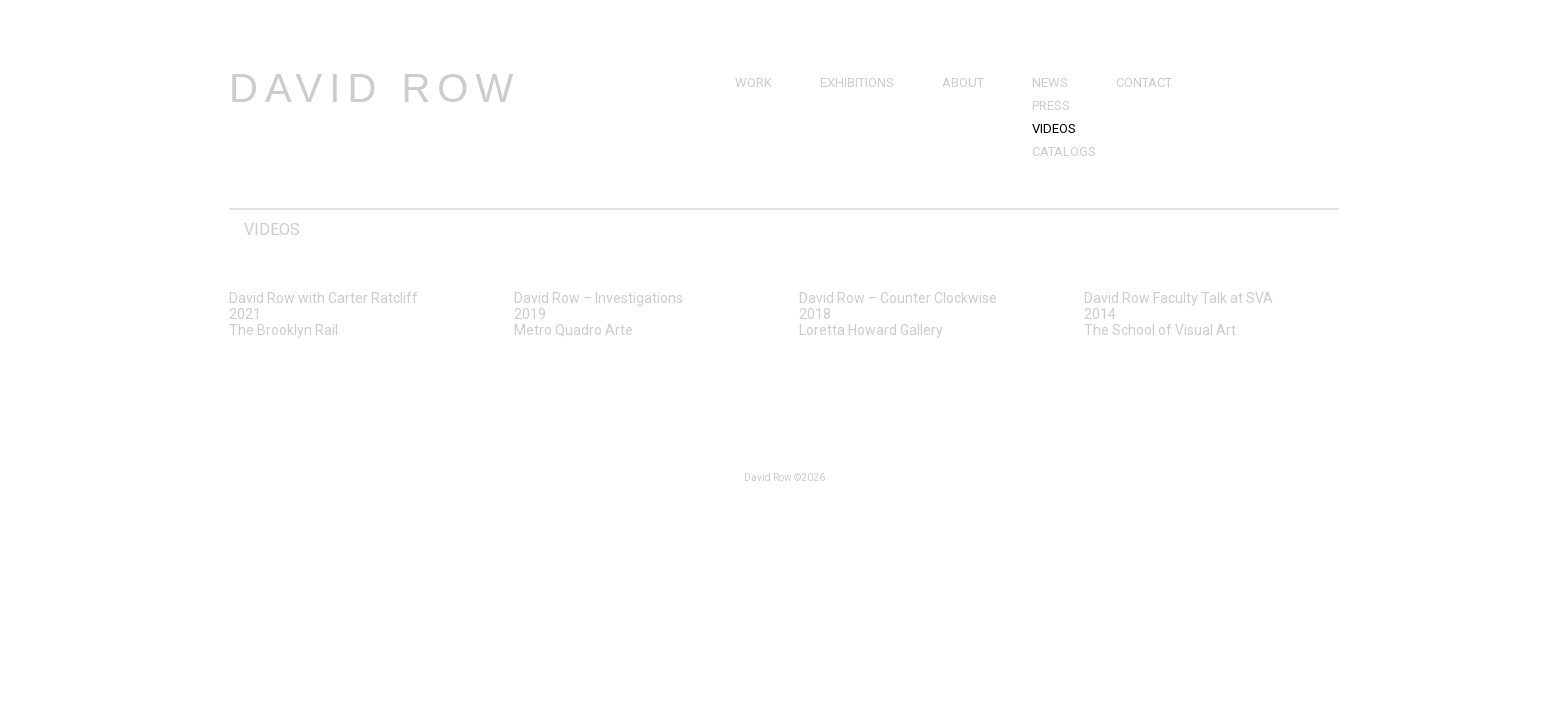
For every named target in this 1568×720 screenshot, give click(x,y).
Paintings (766, 105)
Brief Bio (970, 105)
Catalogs (1064, 151)
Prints (756, 151)
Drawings (768, 128)
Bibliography (985, 151)
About (963, 82)
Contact (1144, 82)
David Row (374, 88)
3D (743, 174)
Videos (1054, 128)
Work (753, 82)
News (1050, 82)
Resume (967, 128)
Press (1051, 105)
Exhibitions (857, 82)
